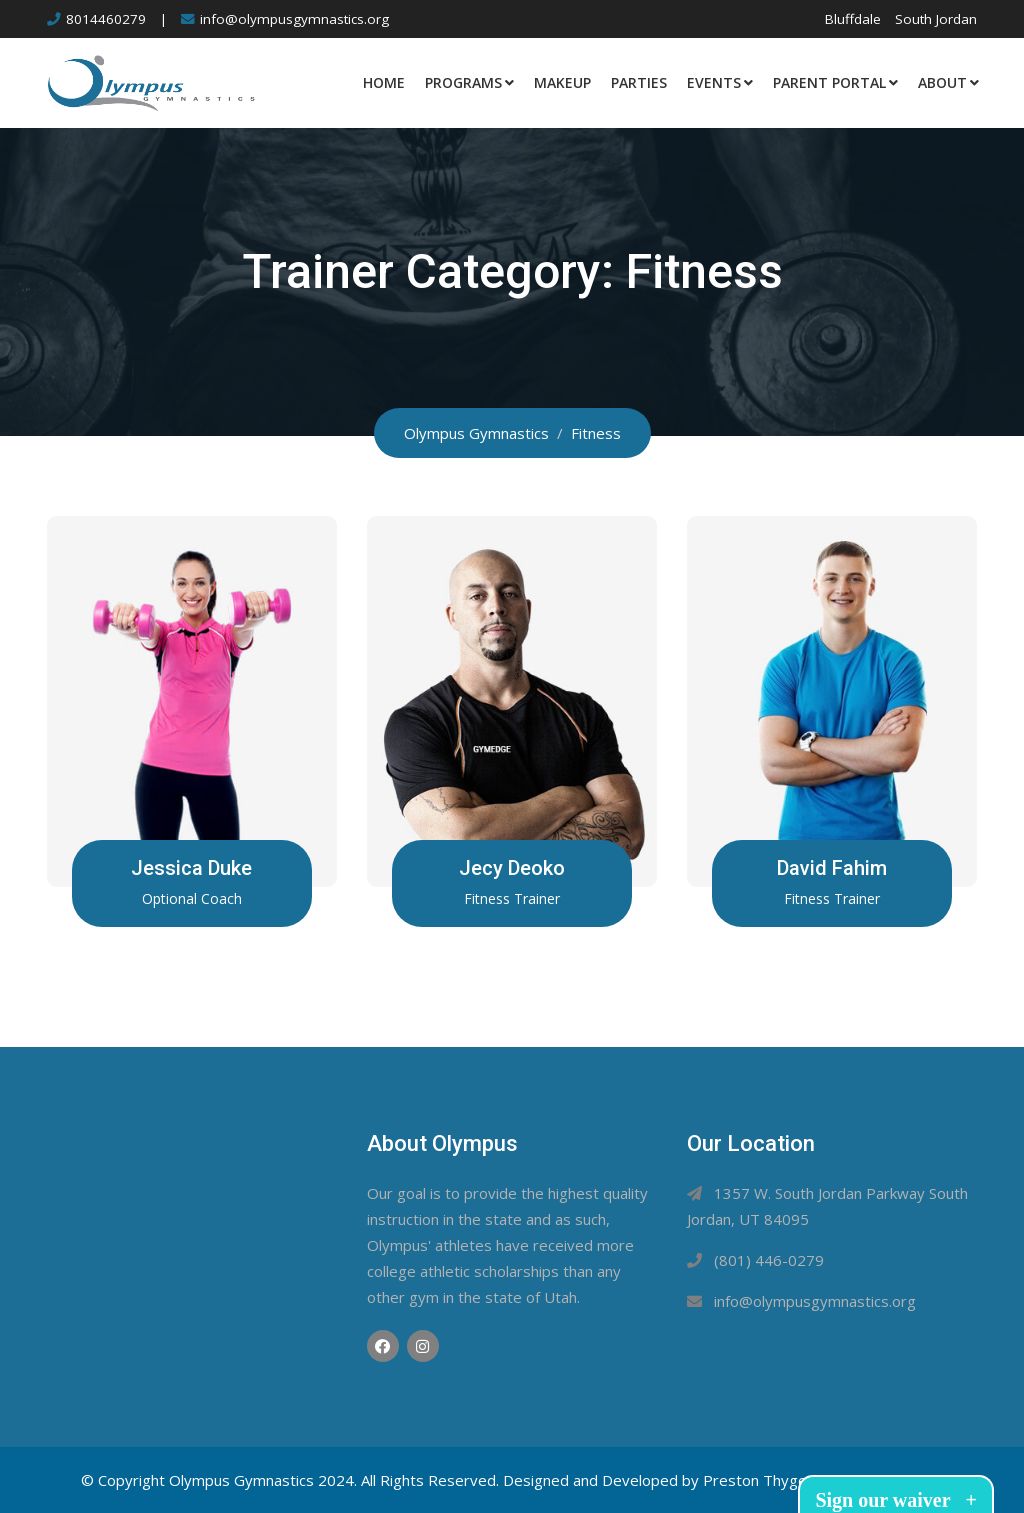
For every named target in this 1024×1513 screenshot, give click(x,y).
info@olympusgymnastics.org (294, 19)
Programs (463, 82)
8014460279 (106, 19)
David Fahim (832, 868)
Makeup (562, 82)
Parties (639, 82)
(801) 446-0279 (769, 1260)
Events (714, 82)
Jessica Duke (191, 868)
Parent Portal (829, 82)
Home (384, 82)
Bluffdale (853, 19)
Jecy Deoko (512, 868)
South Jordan (936, 19)
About (942, 82)
